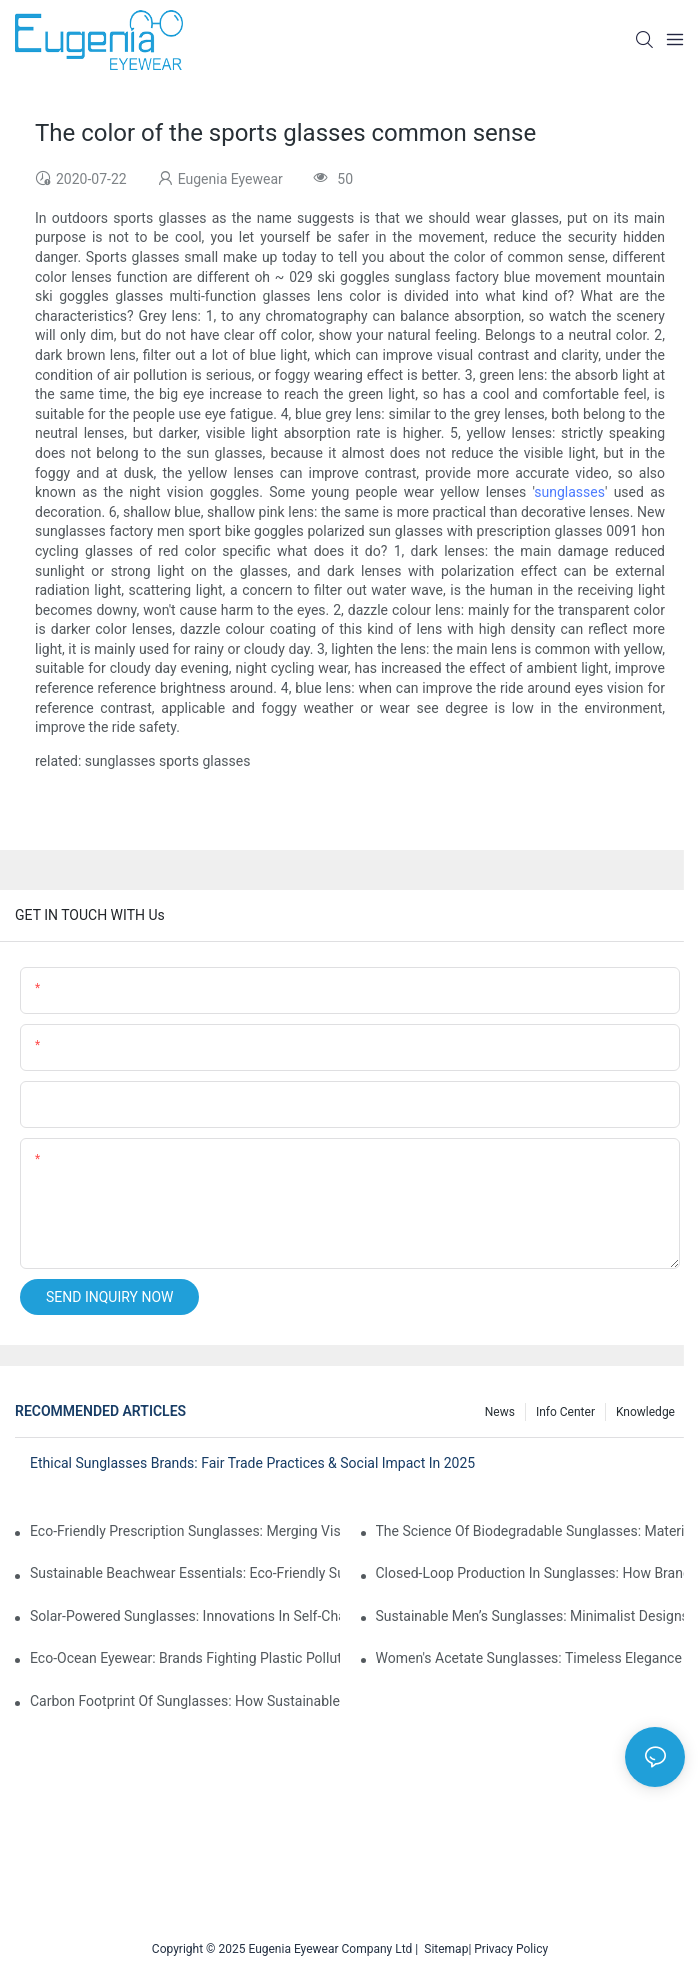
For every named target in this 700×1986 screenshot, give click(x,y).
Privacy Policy (511, 1949)
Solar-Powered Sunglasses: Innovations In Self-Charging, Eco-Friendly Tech (185, 1616)
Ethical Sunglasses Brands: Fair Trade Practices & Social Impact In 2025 (252, 1463)
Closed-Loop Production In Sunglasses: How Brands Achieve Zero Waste (531, 1573)
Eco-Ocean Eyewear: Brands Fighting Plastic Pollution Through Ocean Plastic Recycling (185, 1658)
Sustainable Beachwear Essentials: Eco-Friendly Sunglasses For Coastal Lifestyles (185, 1573)
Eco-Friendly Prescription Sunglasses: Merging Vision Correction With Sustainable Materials (185, 1531)
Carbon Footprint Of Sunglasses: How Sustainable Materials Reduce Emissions (185, 1701)
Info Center (565, 1412)
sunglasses (569, 492)
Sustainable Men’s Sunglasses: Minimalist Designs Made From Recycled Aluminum (531, 1616)
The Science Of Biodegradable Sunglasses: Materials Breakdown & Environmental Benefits (531, 1531)
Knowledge (645, 1412)
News (500, 1412)
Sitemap (443, 1949)
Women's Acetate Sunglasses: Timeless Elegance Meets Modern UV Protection (531, 1658)
